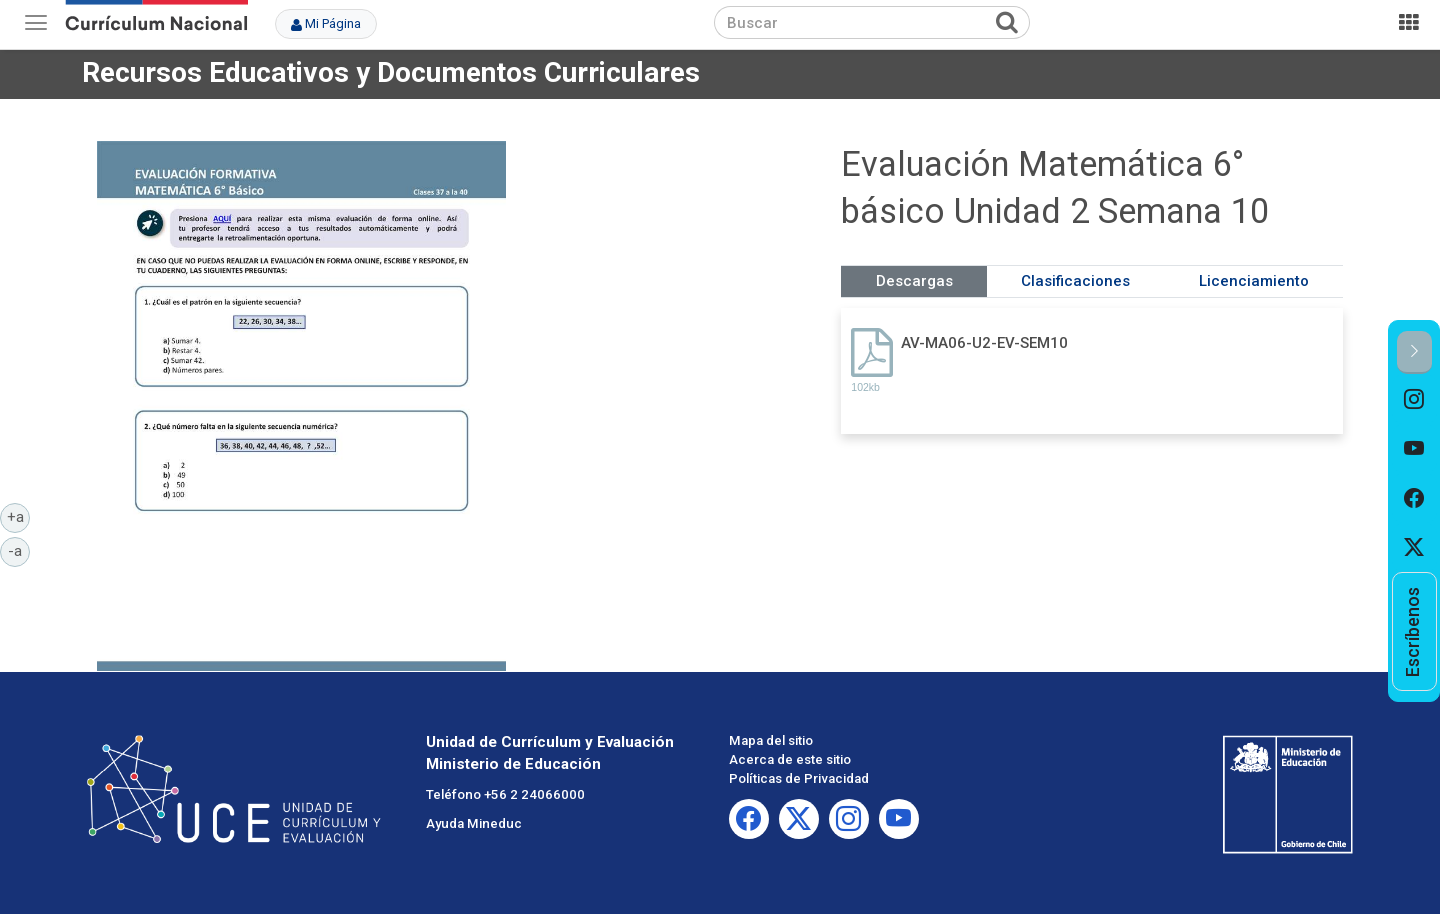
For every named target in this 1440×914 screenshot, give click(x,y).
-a (19, 550)
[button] (1414, 352)
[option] (1414, 399)
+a (19, 516)
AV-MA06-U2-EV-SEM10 (984, 343)
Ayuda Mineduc (474, 823)
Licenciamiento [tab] (1254, 281)
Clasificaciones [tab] (1075, 281)
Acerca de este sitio (790, 759)
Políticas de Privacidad (799, 778)
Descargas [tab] (914, 281)
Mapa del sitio (771, 740)
